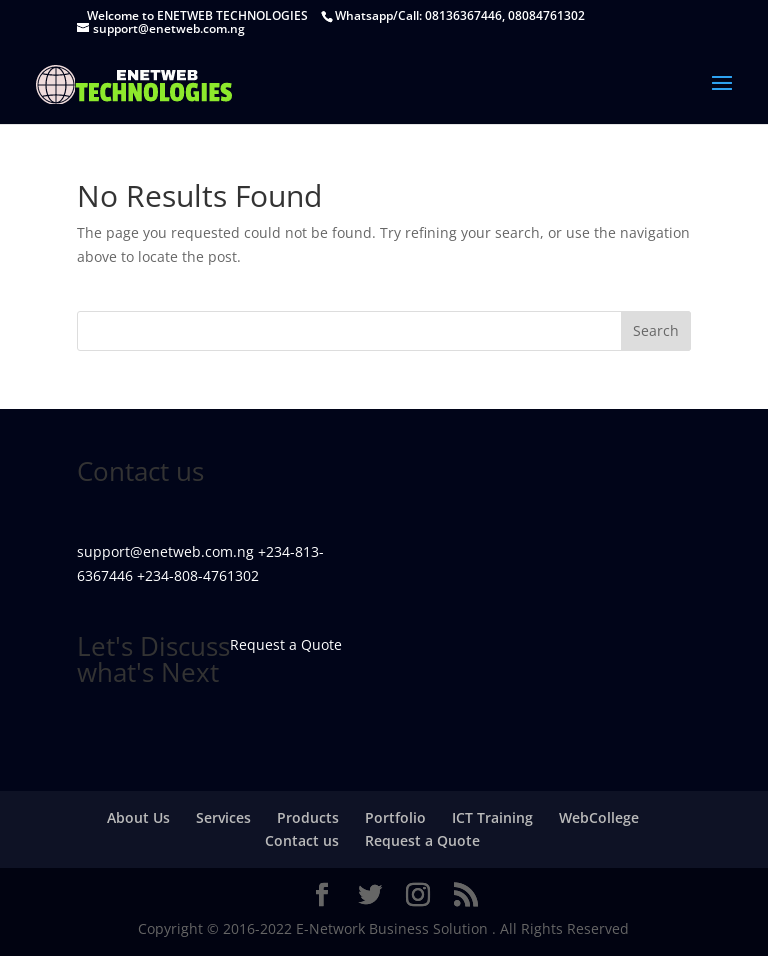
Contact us (302, 840)
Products (308, 817)
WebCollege (599, 817)
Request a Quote (422, 840)
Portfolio (395, 817)
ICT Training (492, 817)
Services (223, 817)
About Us (138, 817)
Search (656, 330)
